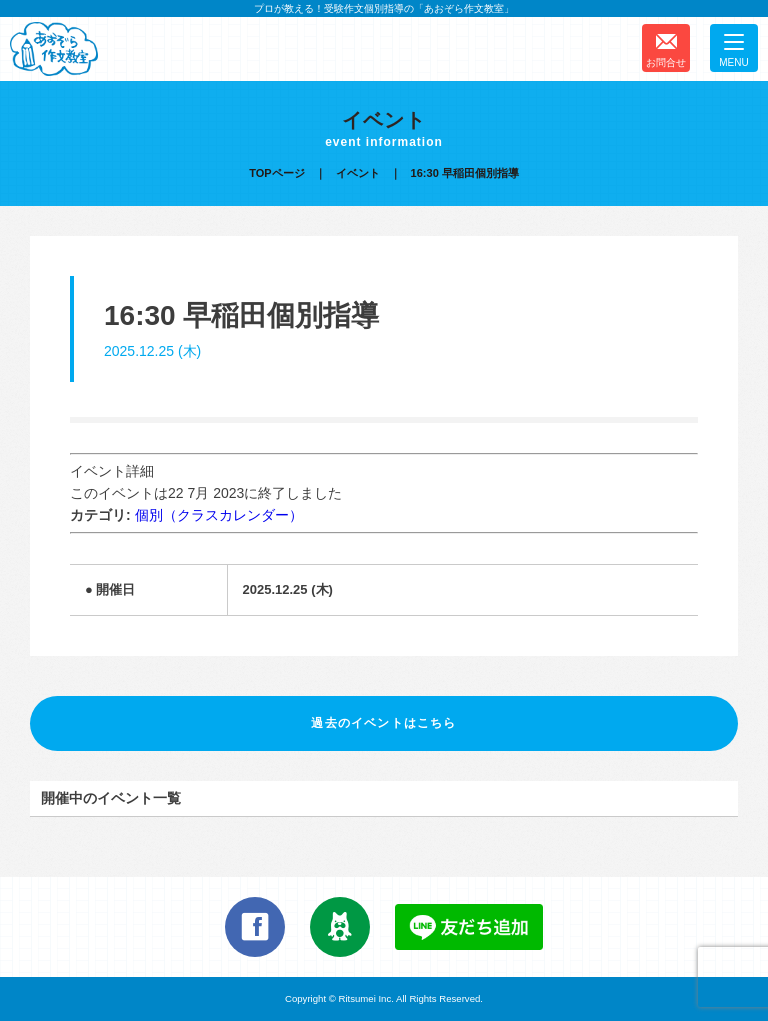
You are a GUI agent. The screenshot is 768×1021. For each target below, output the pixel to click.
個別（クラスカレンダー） (219, 515)
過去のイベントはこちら (383, 723)
